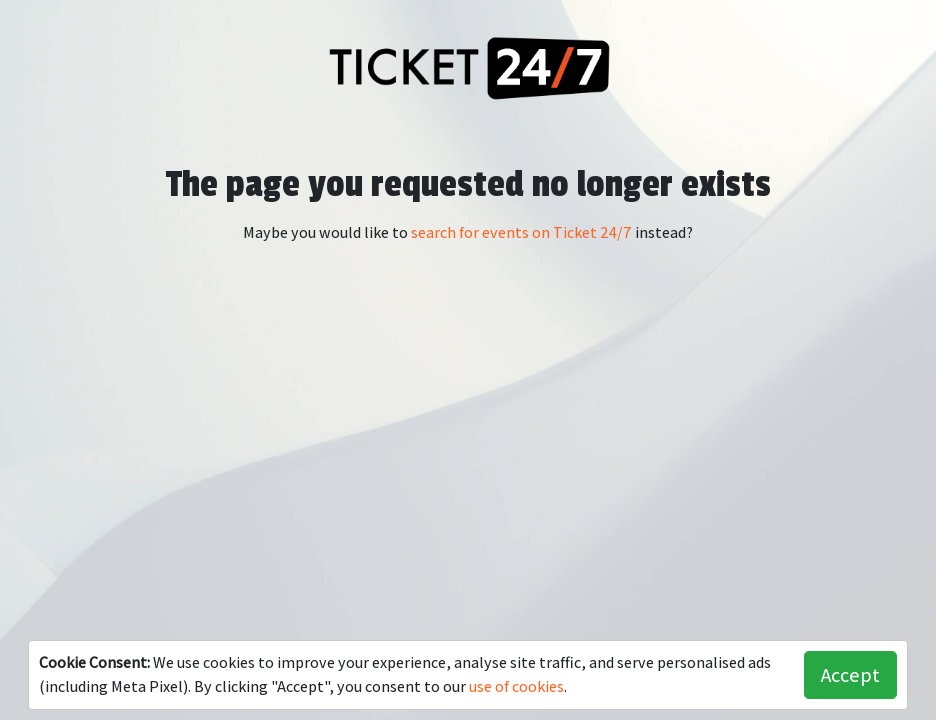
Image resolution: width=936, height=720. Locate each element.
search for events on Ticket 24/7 (521, 232)
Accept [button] (850, 675)
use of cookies (516, 686)
